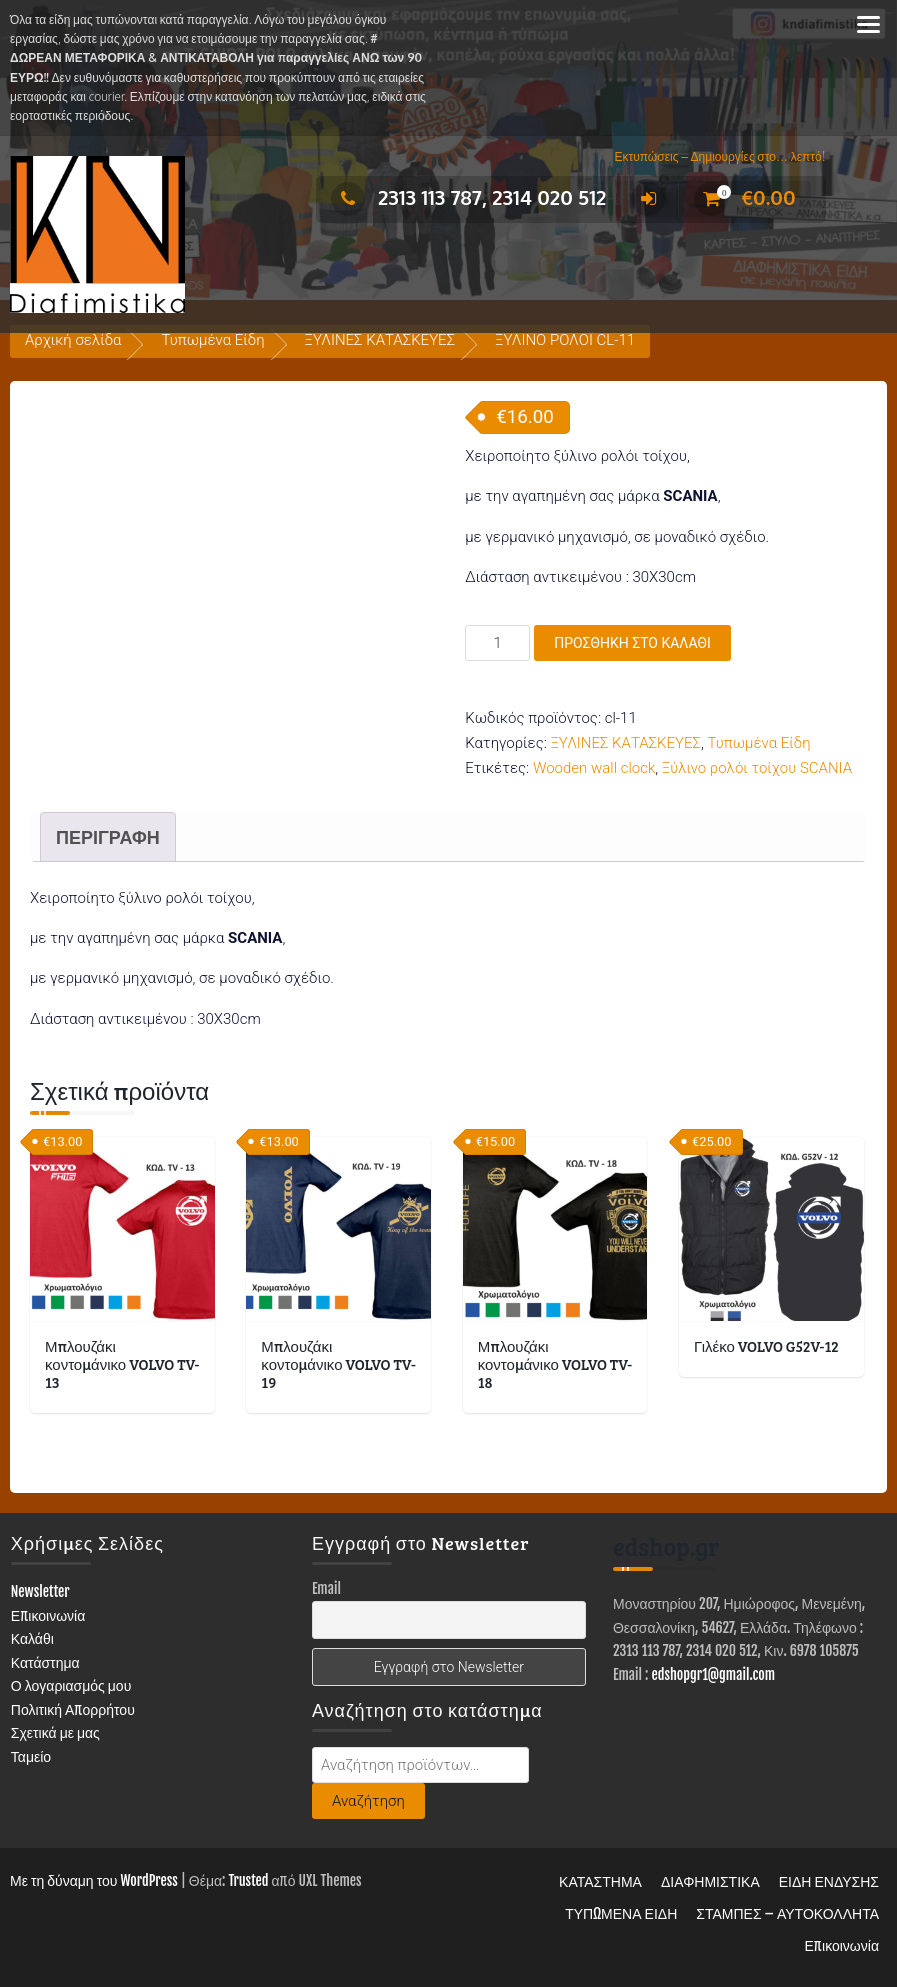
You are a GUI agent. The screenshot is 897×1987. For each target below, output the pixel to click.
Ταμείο (31, 1755)
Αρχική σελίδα (73, 340)
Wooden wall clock (594, 768)
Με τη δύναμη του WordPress (94, 1880)
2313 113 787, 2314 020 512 (468, 197)
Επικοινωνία (48, 1614)
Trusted (248, 1880)
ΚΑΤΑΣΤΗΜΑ (600, 1881)
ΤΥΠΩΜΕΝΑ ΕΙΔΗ (621, 1913)
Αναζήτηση (368, 1800)
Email (326, 1588)
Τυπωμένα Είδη (212, 340)
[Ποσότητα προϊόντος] (497, 643)
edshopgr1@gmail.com (713, 1673)
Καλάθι (32, 1638)
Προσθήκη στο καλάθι (632, 643)
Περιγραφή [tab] (108, 837)
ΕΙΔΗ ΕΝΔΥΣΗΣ (829, 1881)
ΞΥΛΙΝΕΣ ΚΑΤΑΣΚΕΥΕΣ (380, 340)
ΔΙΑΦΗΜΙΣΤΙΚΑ (710, 1881)
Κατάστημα (45, 1661)
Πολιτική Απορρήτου (73, 1708)
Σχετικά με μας (55, 1732)
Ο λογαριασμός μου (71, 1685)
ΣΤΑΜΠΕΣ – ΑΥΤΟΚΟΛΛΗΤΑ (787, 1913)
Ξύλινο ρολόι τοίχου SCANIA (757, 768)
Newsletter (40, 1591)
